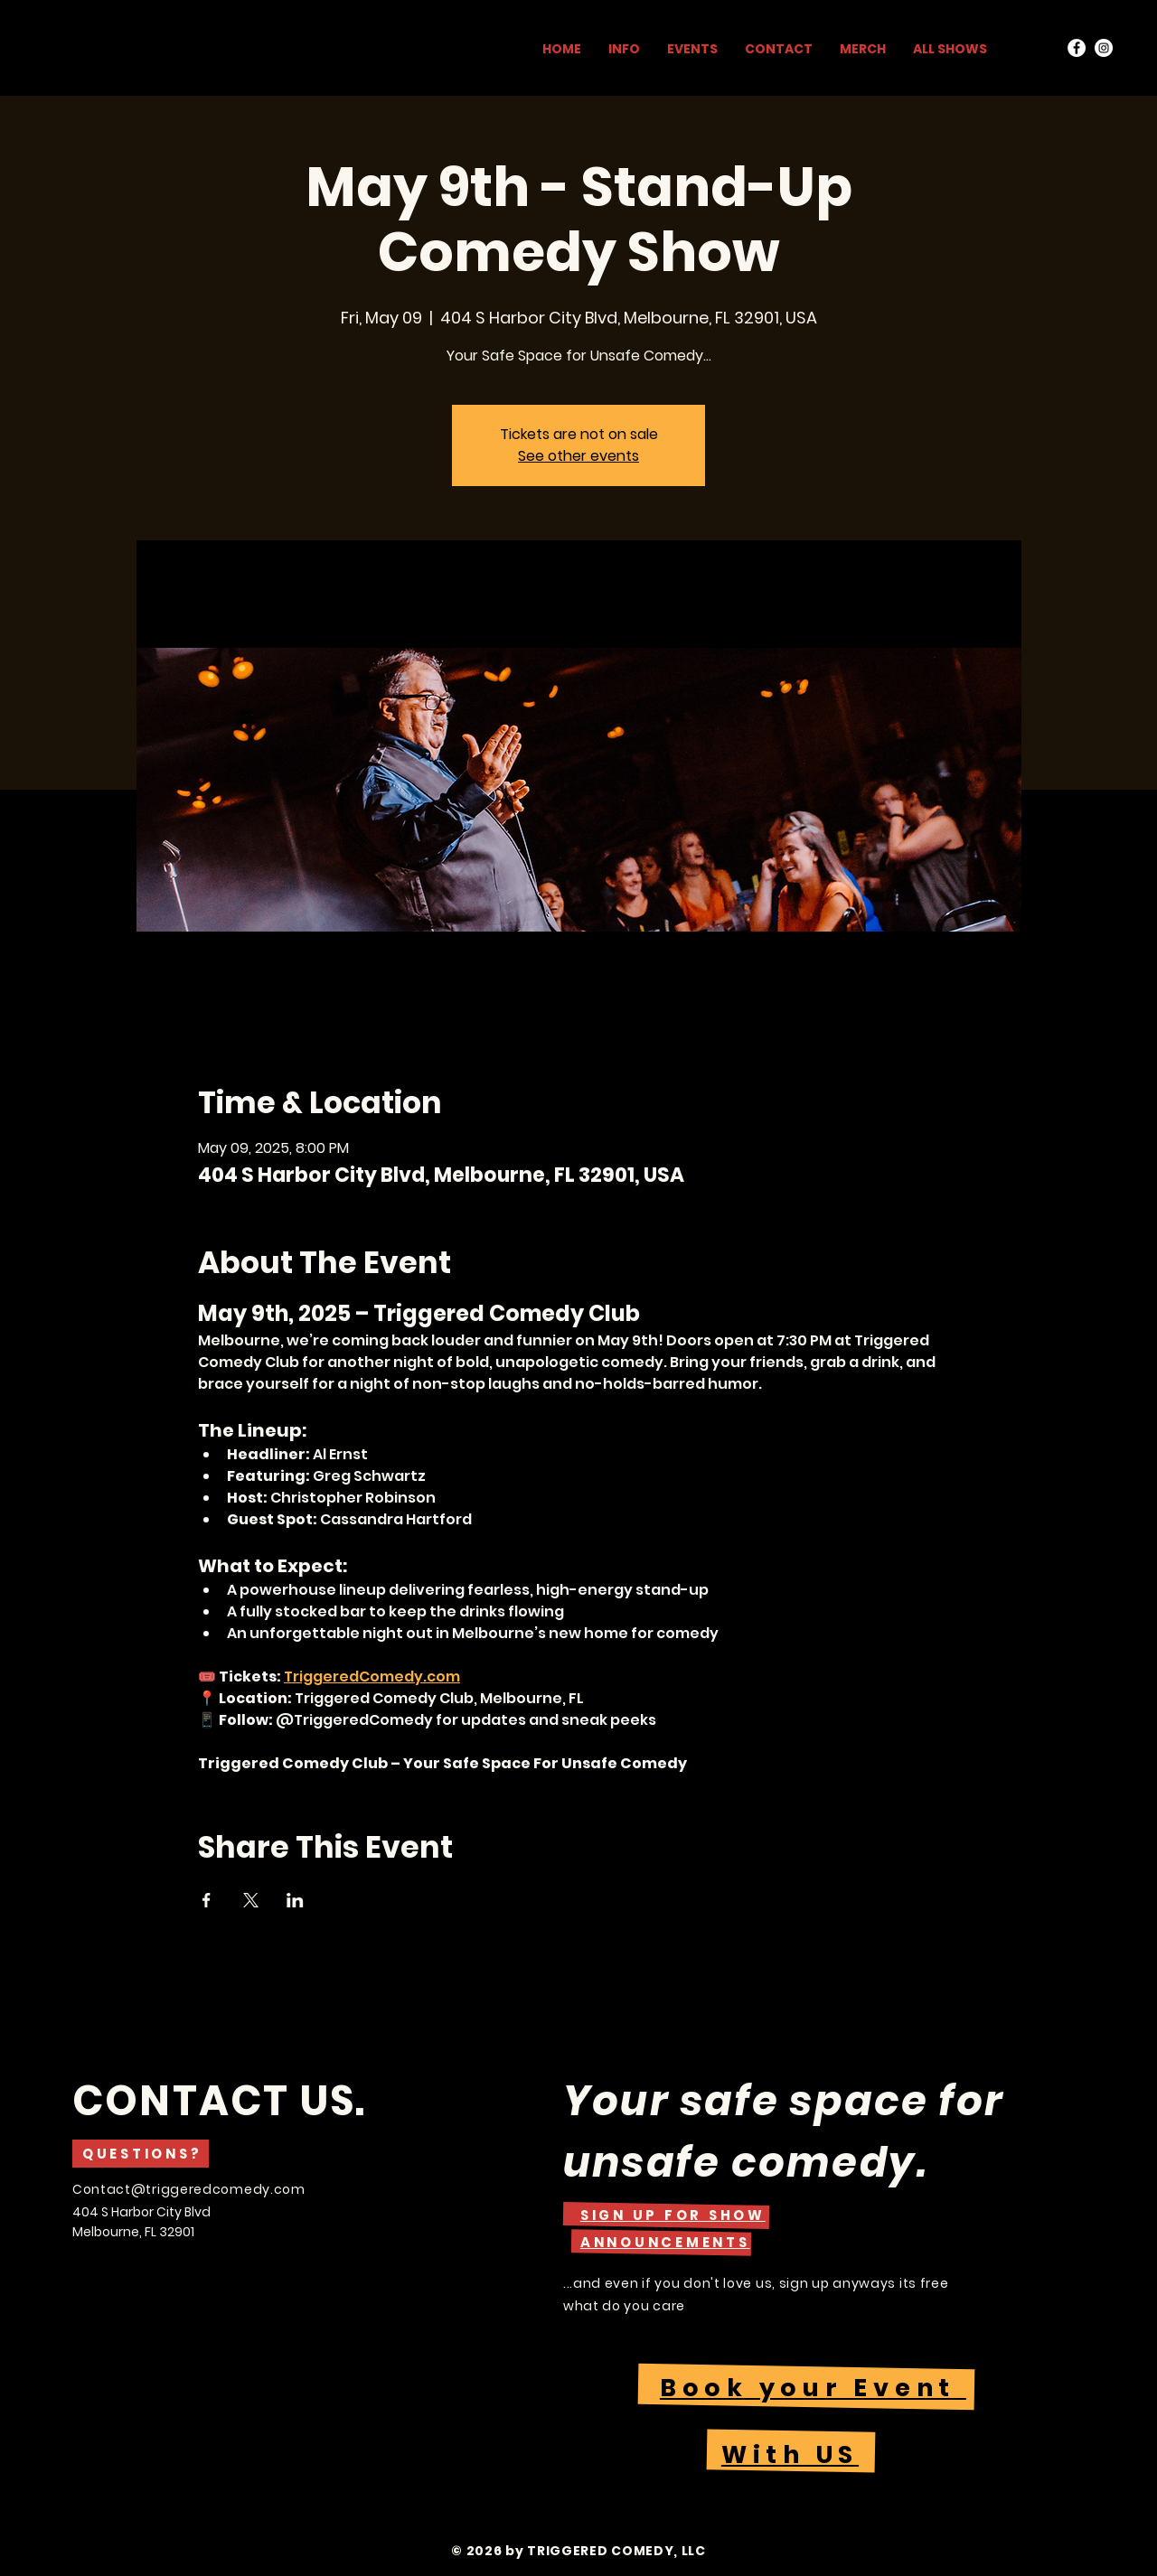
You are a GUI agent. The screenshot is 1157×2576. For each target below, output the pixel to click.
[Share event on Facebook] (206, 1900)
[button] (673, 2215)
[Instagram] (1104, 48)
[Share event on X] (250, 1900)
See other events (578, 455)
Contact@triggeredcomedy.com (189, 2189)
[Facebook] (1077, 48)
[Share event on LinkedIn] (295, 1900)
